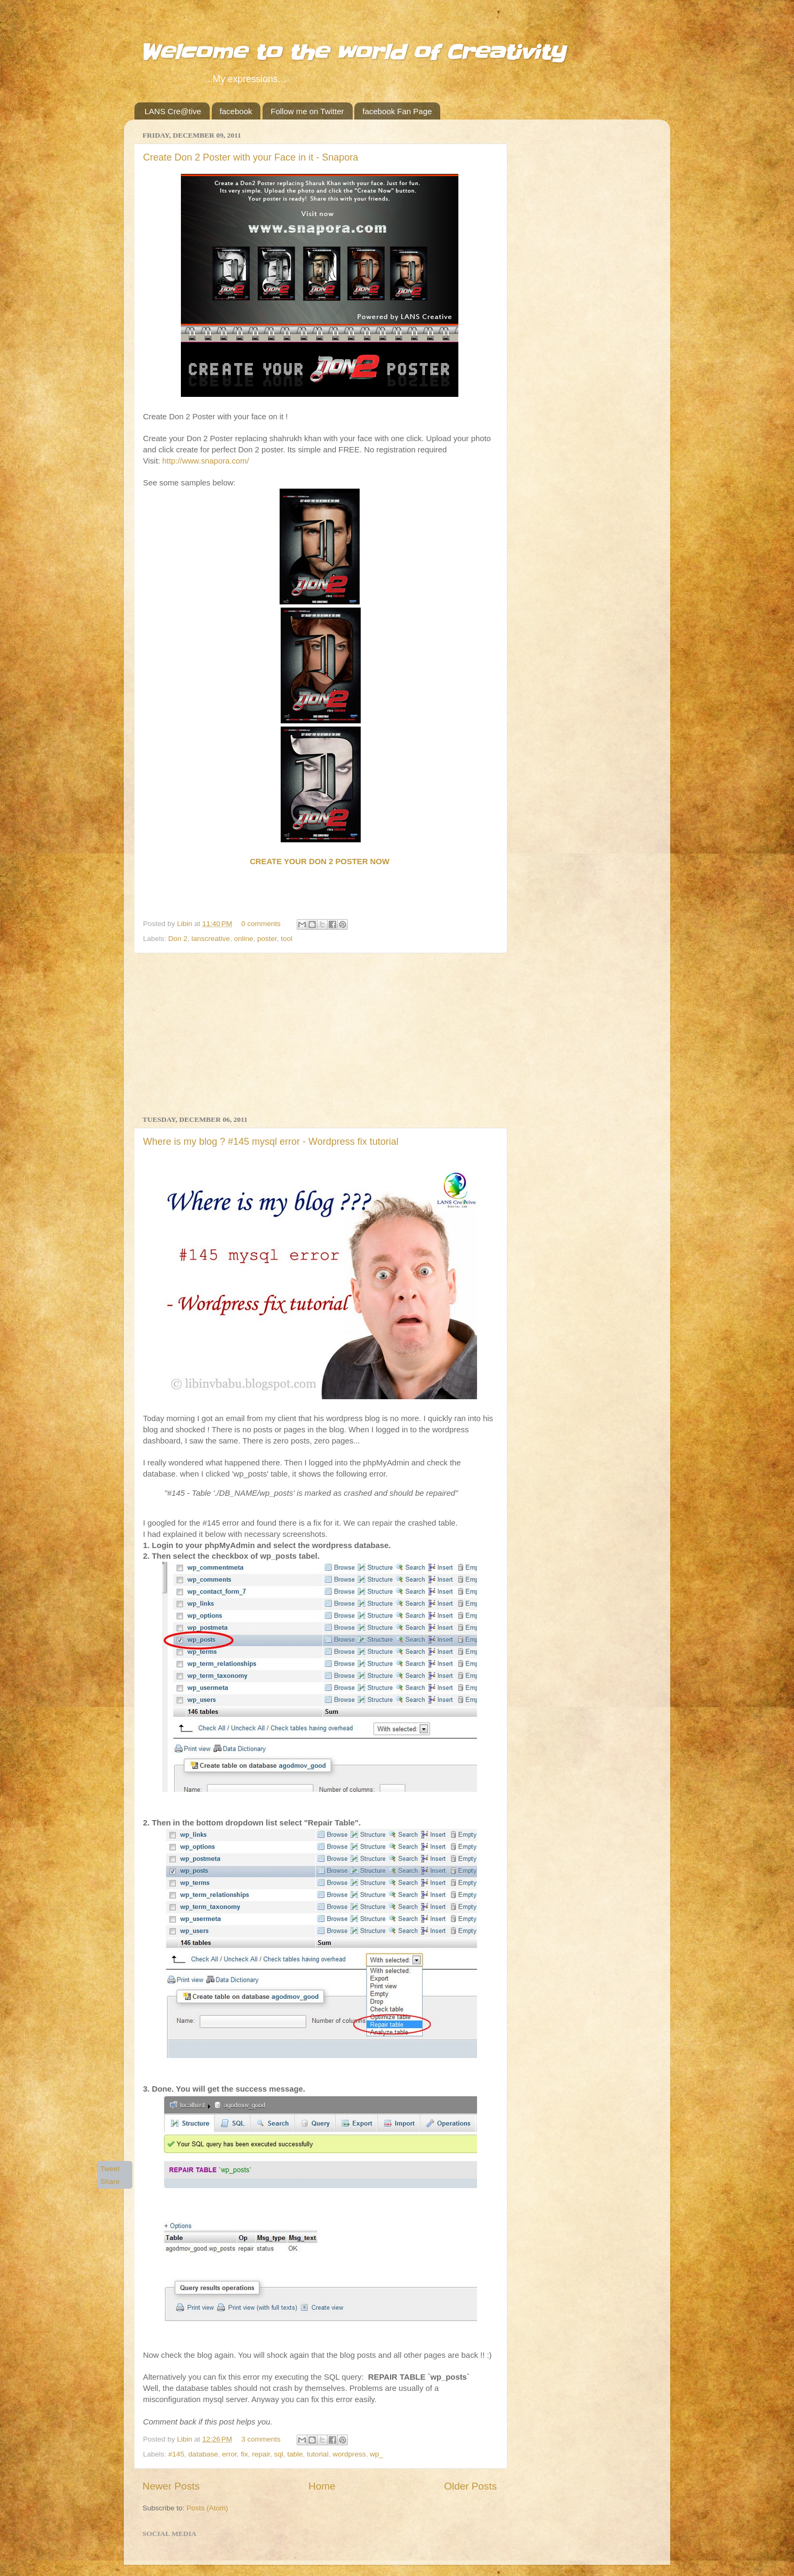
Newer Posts (171, 2486)
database (203, 2454)
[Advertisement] (320, 1034)
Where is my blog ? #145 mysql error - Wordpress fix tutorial (271, 1141)
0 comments (261, 924)
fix (244, 2454)
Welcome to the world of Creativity (352, 52)
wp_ (376, 2454)
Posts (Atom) (207, 2508)
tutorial (318, 2454)
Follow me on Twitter (307, 111)
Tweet (110, 2169)
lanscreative (211, 939)
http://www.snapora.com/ (205, 461)
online (243, 939)
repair (261, 2454)
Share (110, 2182)
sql (278, 2454)
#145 (176, 2454)
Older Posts (470, 2486)
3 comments (261, 2439)
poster (267, 939)
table (295, 2454)
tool (286, 939)
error (229, 2454)
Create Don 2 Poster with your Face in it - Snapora (250, 157)
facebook (236, 111)
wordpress (349, 2454)
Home (321, 2486)
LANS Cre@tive (173, 111)
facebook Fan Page (397, 111)
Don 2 (177, 939)
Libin (185, 924)
